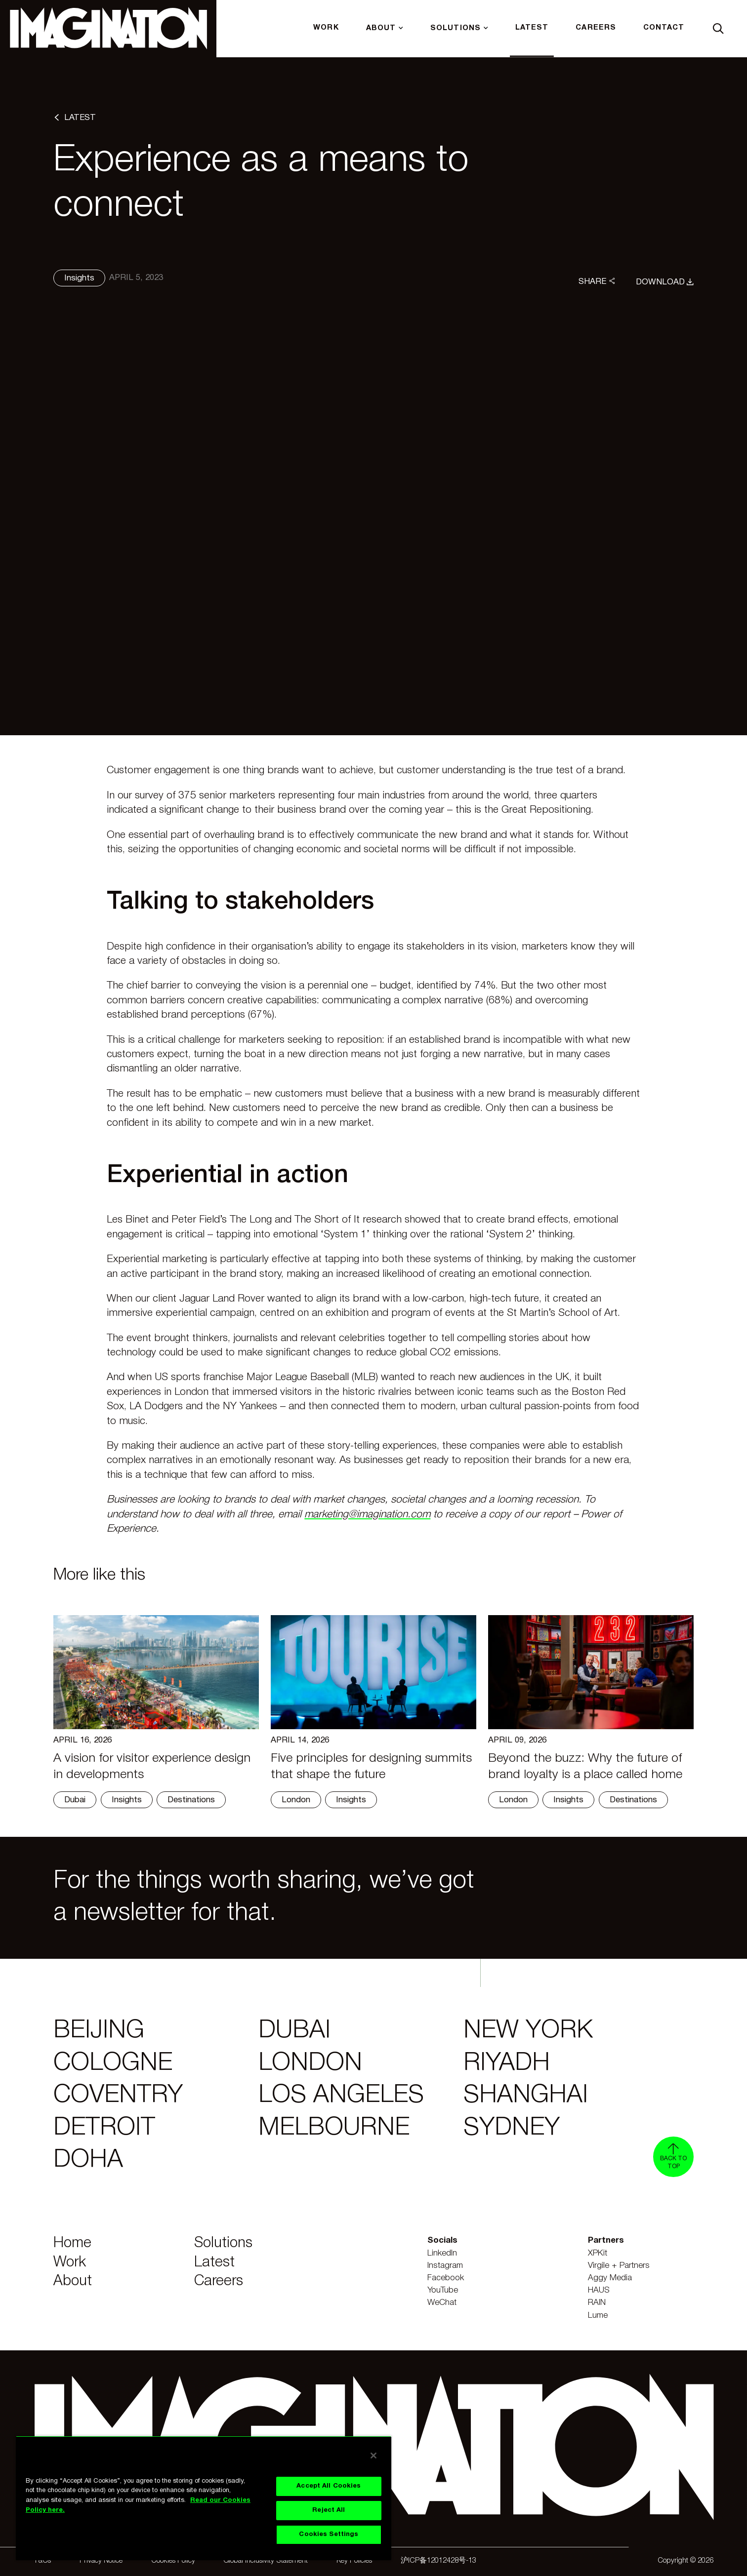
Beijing (98, 2031)
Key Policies (354, 2561)
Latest (214, 2262)
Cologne (112, 2063)
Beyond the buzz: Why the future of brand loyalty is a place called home (585, 1767)
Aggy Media (610, 2278)
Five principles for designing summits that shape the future (371, 1767)
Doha (88, 2160)
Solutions (223, 2243)
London (310, 2063)
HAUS (599, 2290)
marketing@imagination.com (367, 1514)
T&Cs (42, 2561)
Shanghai (525, 2095)
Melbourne (334, 2128)
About (72, 2281)
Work (69, 2262)
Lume (598, 2315)
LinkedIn (442, 2253)
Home (72, 2243)
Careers (218, 2281)
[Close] (373, 2455)
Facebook (445, 2278)
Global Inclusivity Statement (265, 2561)
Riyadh (506, 2063)
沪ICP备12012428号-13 (438, 2561)
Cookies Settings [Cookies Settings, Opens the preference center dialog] (328, 2534)
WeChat (441, 2302)
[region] (203, 2498)
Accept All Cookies (328, 2486)
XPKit (597, 2253)
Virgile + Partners (619, 2265)
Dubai (294, 2031)
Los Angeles (341, 2095)
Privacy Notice (101, 2561)
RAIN (597, 2302)
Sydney (511, 2128)
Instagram (445, 2265)
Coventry (118, 2095)
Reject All (328, 2510)
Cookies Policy (173, 2561)
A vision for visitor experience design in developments (151, 1767)
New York (528, 2031)
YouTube (442, 2290)
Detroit (104, 2128)
